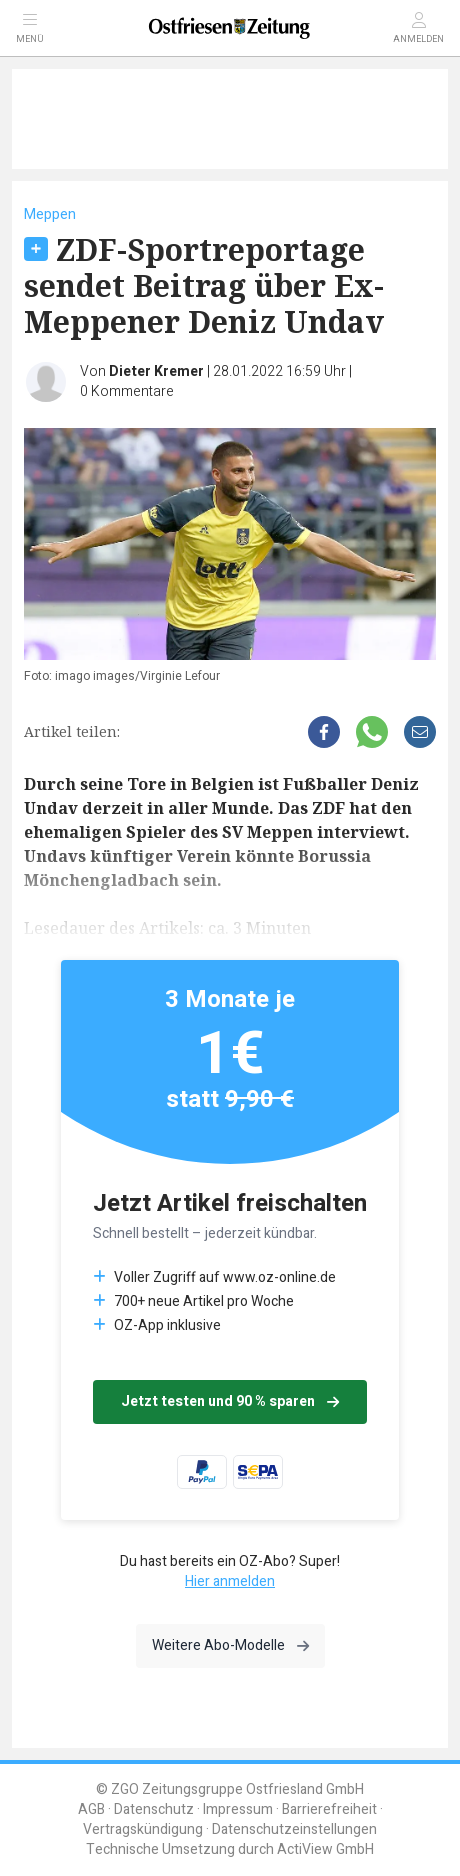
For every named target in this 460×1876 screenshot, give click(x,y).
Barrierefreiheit (329, 1809)
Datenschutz (154, 1809)
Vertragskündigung (143, 1829)
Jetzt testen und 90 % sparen (230, 1401)
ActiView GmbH (325, 1849)
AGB (91, 1809)
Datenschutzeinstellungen (294, 1829)
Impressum (238, 1809)
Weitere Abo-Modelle (230, 1645)
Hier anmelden (230, 1581)
